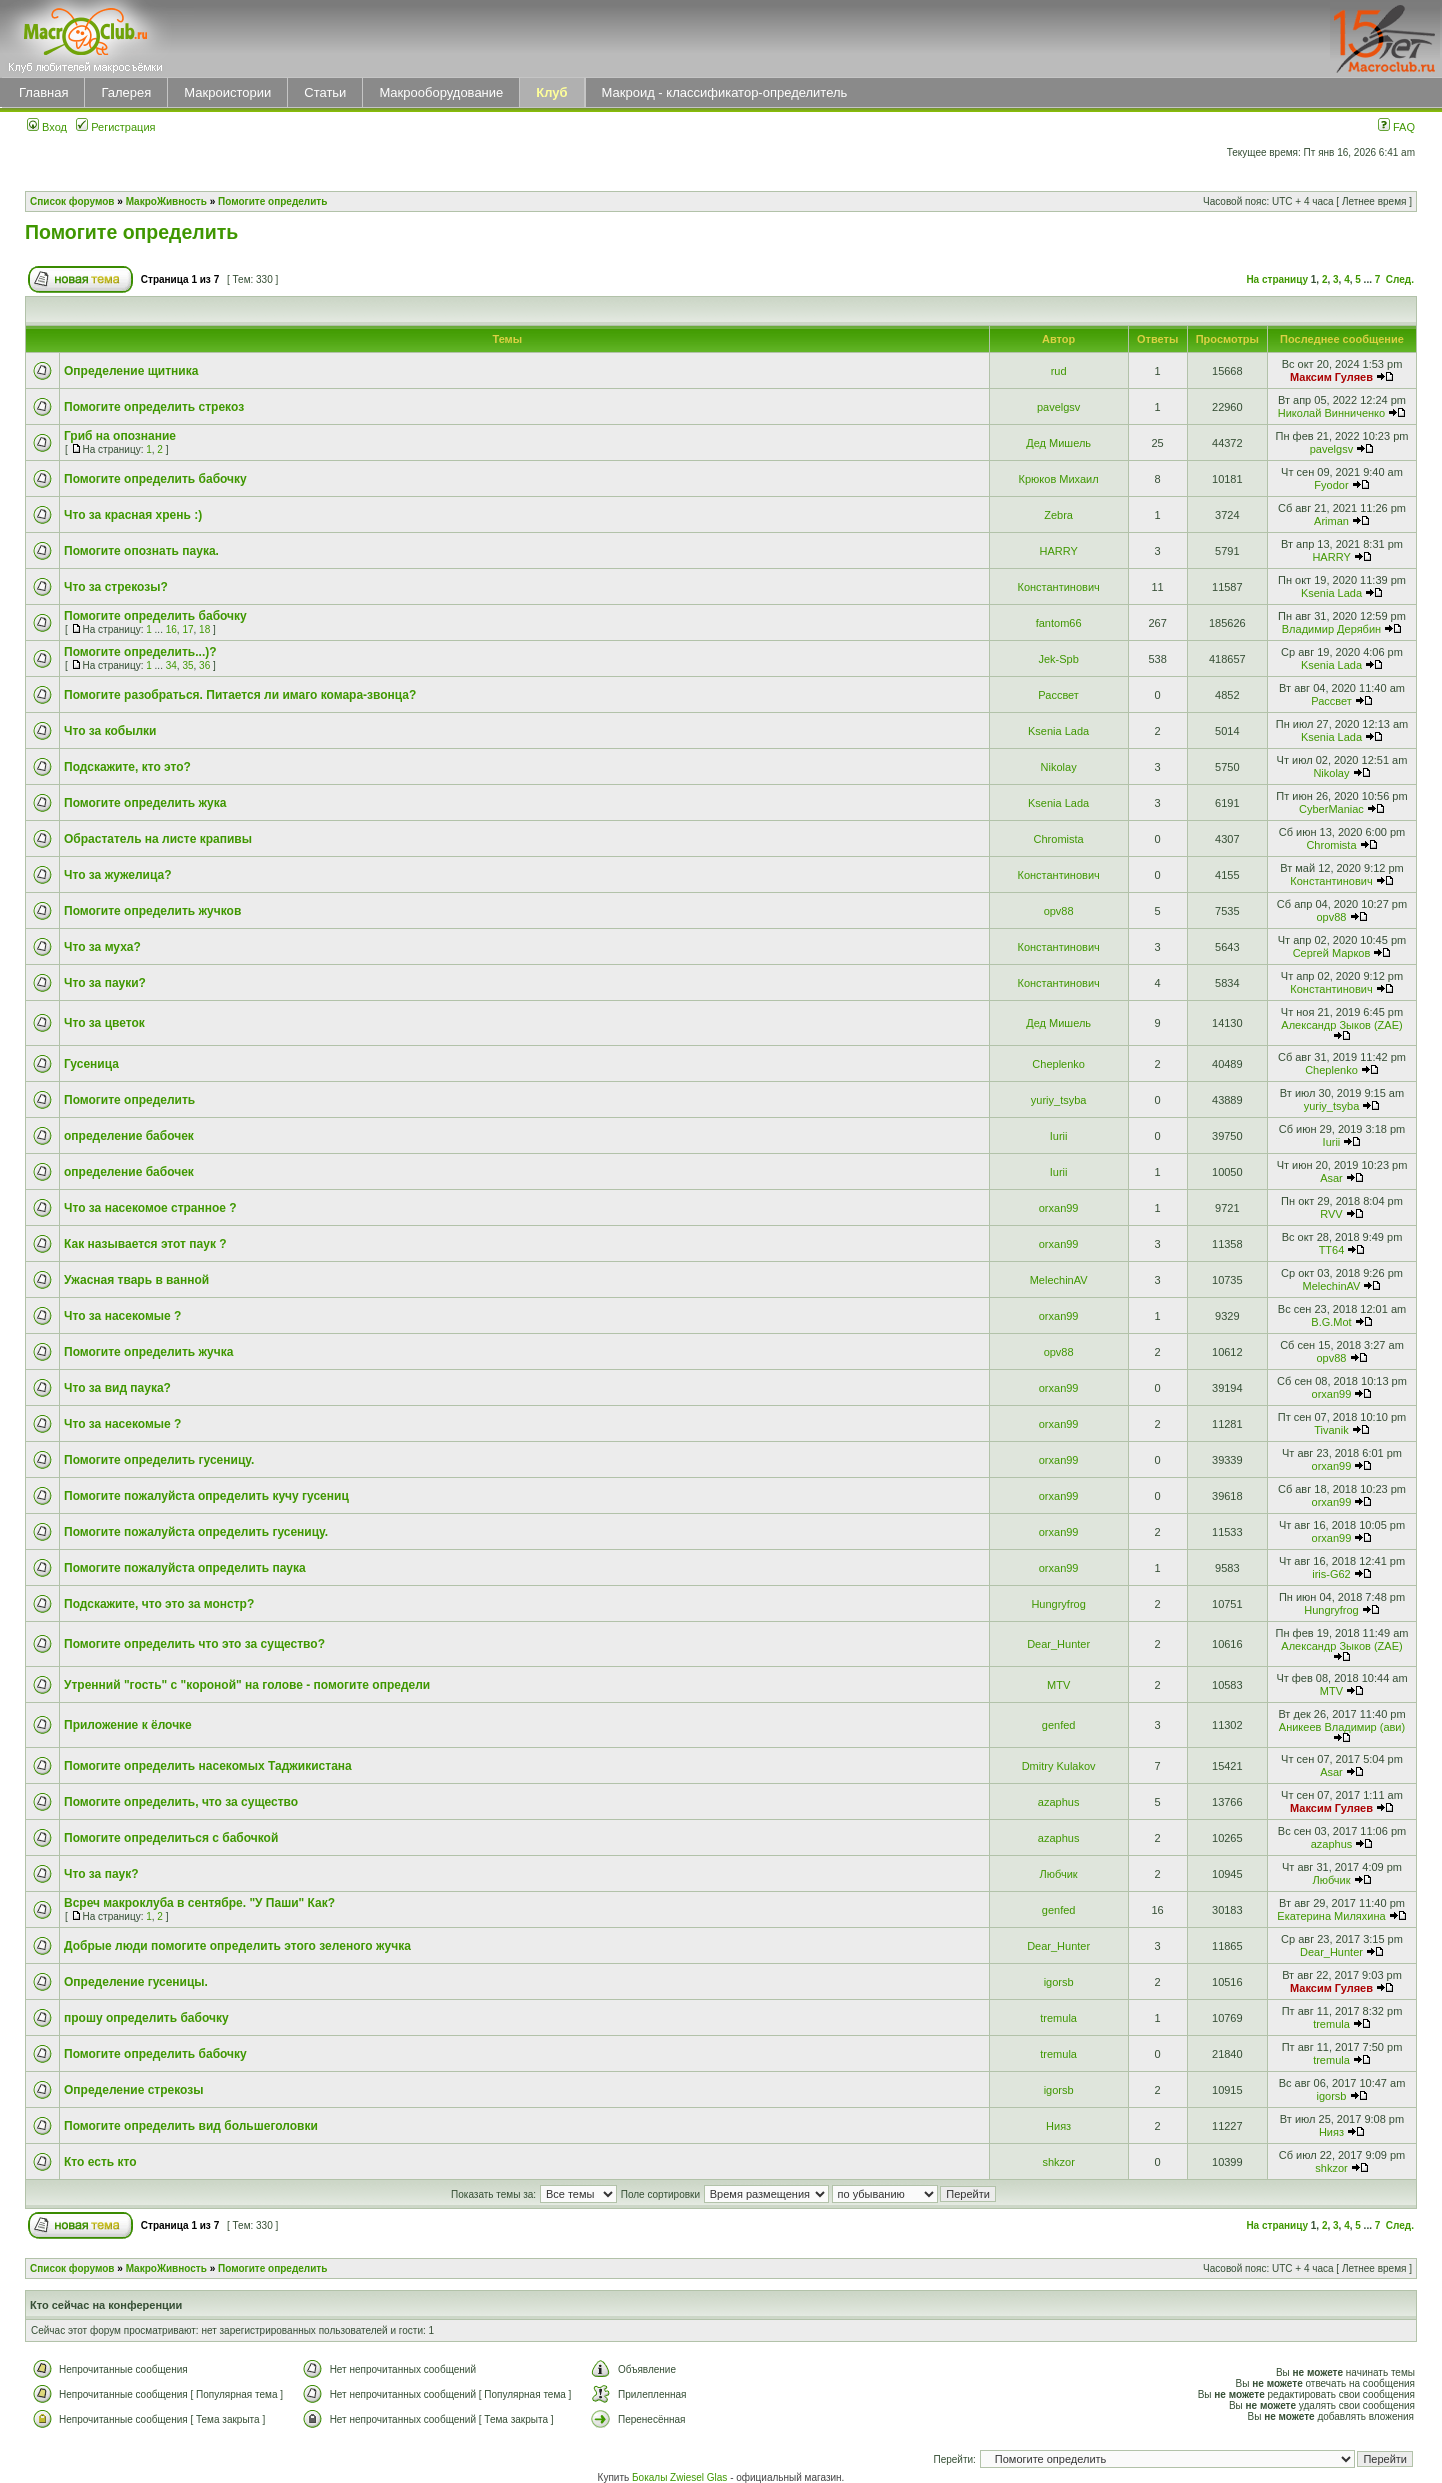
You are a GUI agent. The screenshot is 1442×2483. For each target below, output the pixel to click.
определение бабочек (129, 1136)
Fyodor (1331, 485)
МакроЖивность (166, 201)
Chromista (1059, 839)
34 (171, 665)
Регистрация (115, 127)
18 (204, 629)
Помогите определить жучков (152, 911)
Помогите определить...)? (140, 652)
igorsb (1059, 1982)
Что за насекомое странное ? (150, 1208)
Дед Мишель (1058, 443)
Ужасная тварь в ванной (136, 1280)
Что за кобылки (110, 731)
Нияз (1058, 2126)
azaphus (1059, 1802)
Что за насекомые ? (122, 1316)
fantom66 (1059, 623)
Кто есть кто (100, 2162)
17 (187, 629)
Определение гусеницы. (136, 1982)
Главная (43, 92)
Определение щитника (131, 371)
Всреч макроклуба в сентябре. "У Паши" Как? (199, 1903)
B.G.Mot (1331, 1322)
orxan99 (1059, 1208)
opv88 (1059, 911)
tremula (1058, 2018)
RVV (1331, 1214)
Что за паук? (101, 1874)
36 (204, 665)
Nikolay (1059, 767)
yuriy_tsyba (1059, 1100)
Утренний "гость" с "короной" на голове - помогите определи (247, 1685)
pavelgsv (1058, 407)
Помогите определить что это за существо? (194, 1644)
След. (1400, 279)
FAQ (1396, 127)
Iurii (1059, 1136)
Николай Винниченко (1331, 413)
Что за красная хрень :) (133, 515)
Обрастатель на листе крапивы (158, 839)
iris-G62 (1331, 1574)
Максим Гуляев (1331, 377)
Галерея (126, 92)
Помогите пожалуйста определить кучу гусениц (206, 1496)
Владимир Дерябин (1331, 629)
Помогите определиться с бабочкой (171, 1838)
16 (171, 629)
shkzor (1058, 2162)
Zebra (1058, 515)
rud (1059, 371)
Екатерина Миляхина (1331, 1916)
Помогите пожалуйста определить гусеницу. (196, 1532)
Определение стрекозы (133, 2090)
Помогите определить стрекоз (154, 407)
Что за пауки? (105, 983)
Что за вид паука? (117, 1388)
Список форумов (72, 201)
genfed (1059, 1725)
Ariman (1331, 521)
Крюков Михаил (1059, 479)
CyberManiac (1331, 809)
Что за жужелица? (118, 875)
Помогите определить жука (145, 803)
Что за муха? (102, 947)
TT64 (1332, 1250)
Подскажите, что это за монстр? (159, 1604)
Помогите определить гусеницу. (159, 1460)
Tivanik (1331, 1430)
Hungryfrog (1058, 1604)
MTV (1058, 1685)
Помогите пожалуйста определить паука (185, 1568)
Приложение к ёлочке (128, 1725)
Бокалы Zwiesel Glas (681, 2477)
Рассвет (1058, 695)
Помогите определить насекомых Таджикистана (208, 1766)
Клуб (551, 92)
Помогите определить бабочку (155, 479)
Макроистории (227, 92)
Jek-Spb (1058, 659)
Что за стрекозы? (116, 587)
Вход (47, 127)
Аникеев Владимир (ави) (1342, 1727)
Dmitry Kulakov (1059, 1766)
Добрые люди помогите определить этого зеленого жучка (237, 1946)
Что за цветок (104, 1023)
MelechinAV (1059, 1280)
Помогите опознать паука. (141, 551)
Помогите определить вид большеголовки (191, 2126)
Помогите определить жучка (148, 1352)
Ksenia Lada (1331, 593)
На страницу (1277, 279)
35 (187, 665)
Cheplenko (1058, 1064)
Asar (1331, 1178)
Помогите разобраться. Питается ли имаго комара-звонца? (240, 695)
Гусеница (91, 1064)
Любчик (1059, 1874)
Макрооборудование (441, 92)
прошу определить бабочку (146, 2018)
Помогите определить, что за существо (181, 1802)
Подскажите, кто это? (127, 767)
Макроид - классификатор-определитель (725, 92)
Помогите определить (272, 201)
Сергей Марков (1332, 953)
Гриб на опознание (120, 436)
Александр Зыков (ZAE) (1341, 1025)
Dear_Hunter (1058, 1644)
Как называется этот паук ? (145, 1244)
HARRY (1058, 551)
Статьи (325, 92)
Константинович (1058, 587)
